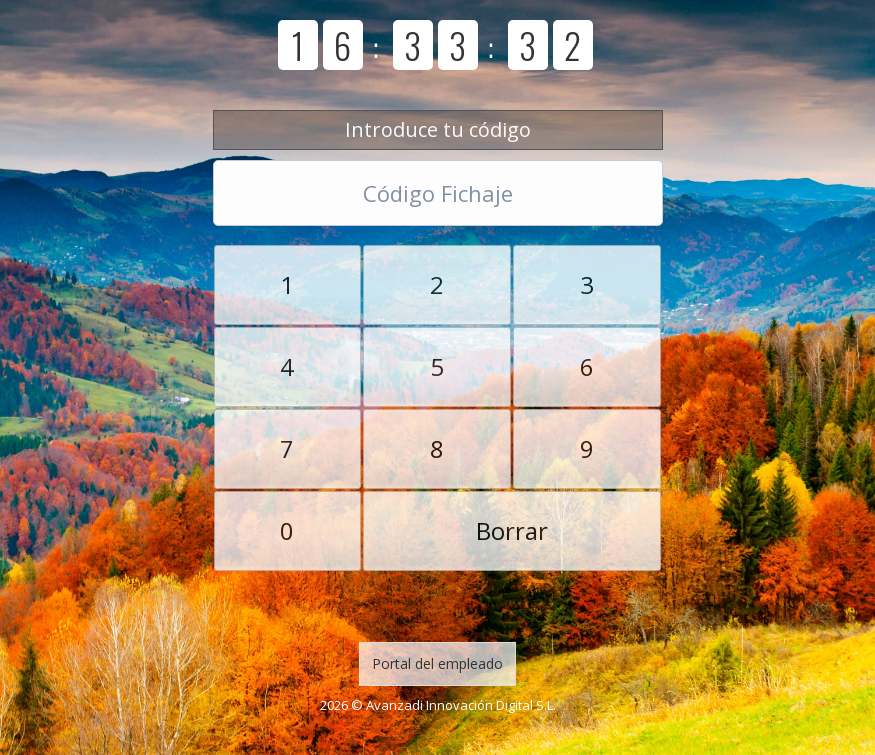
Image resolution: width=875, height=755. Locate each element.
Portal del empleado (437, 663)
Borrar (512, 530)
